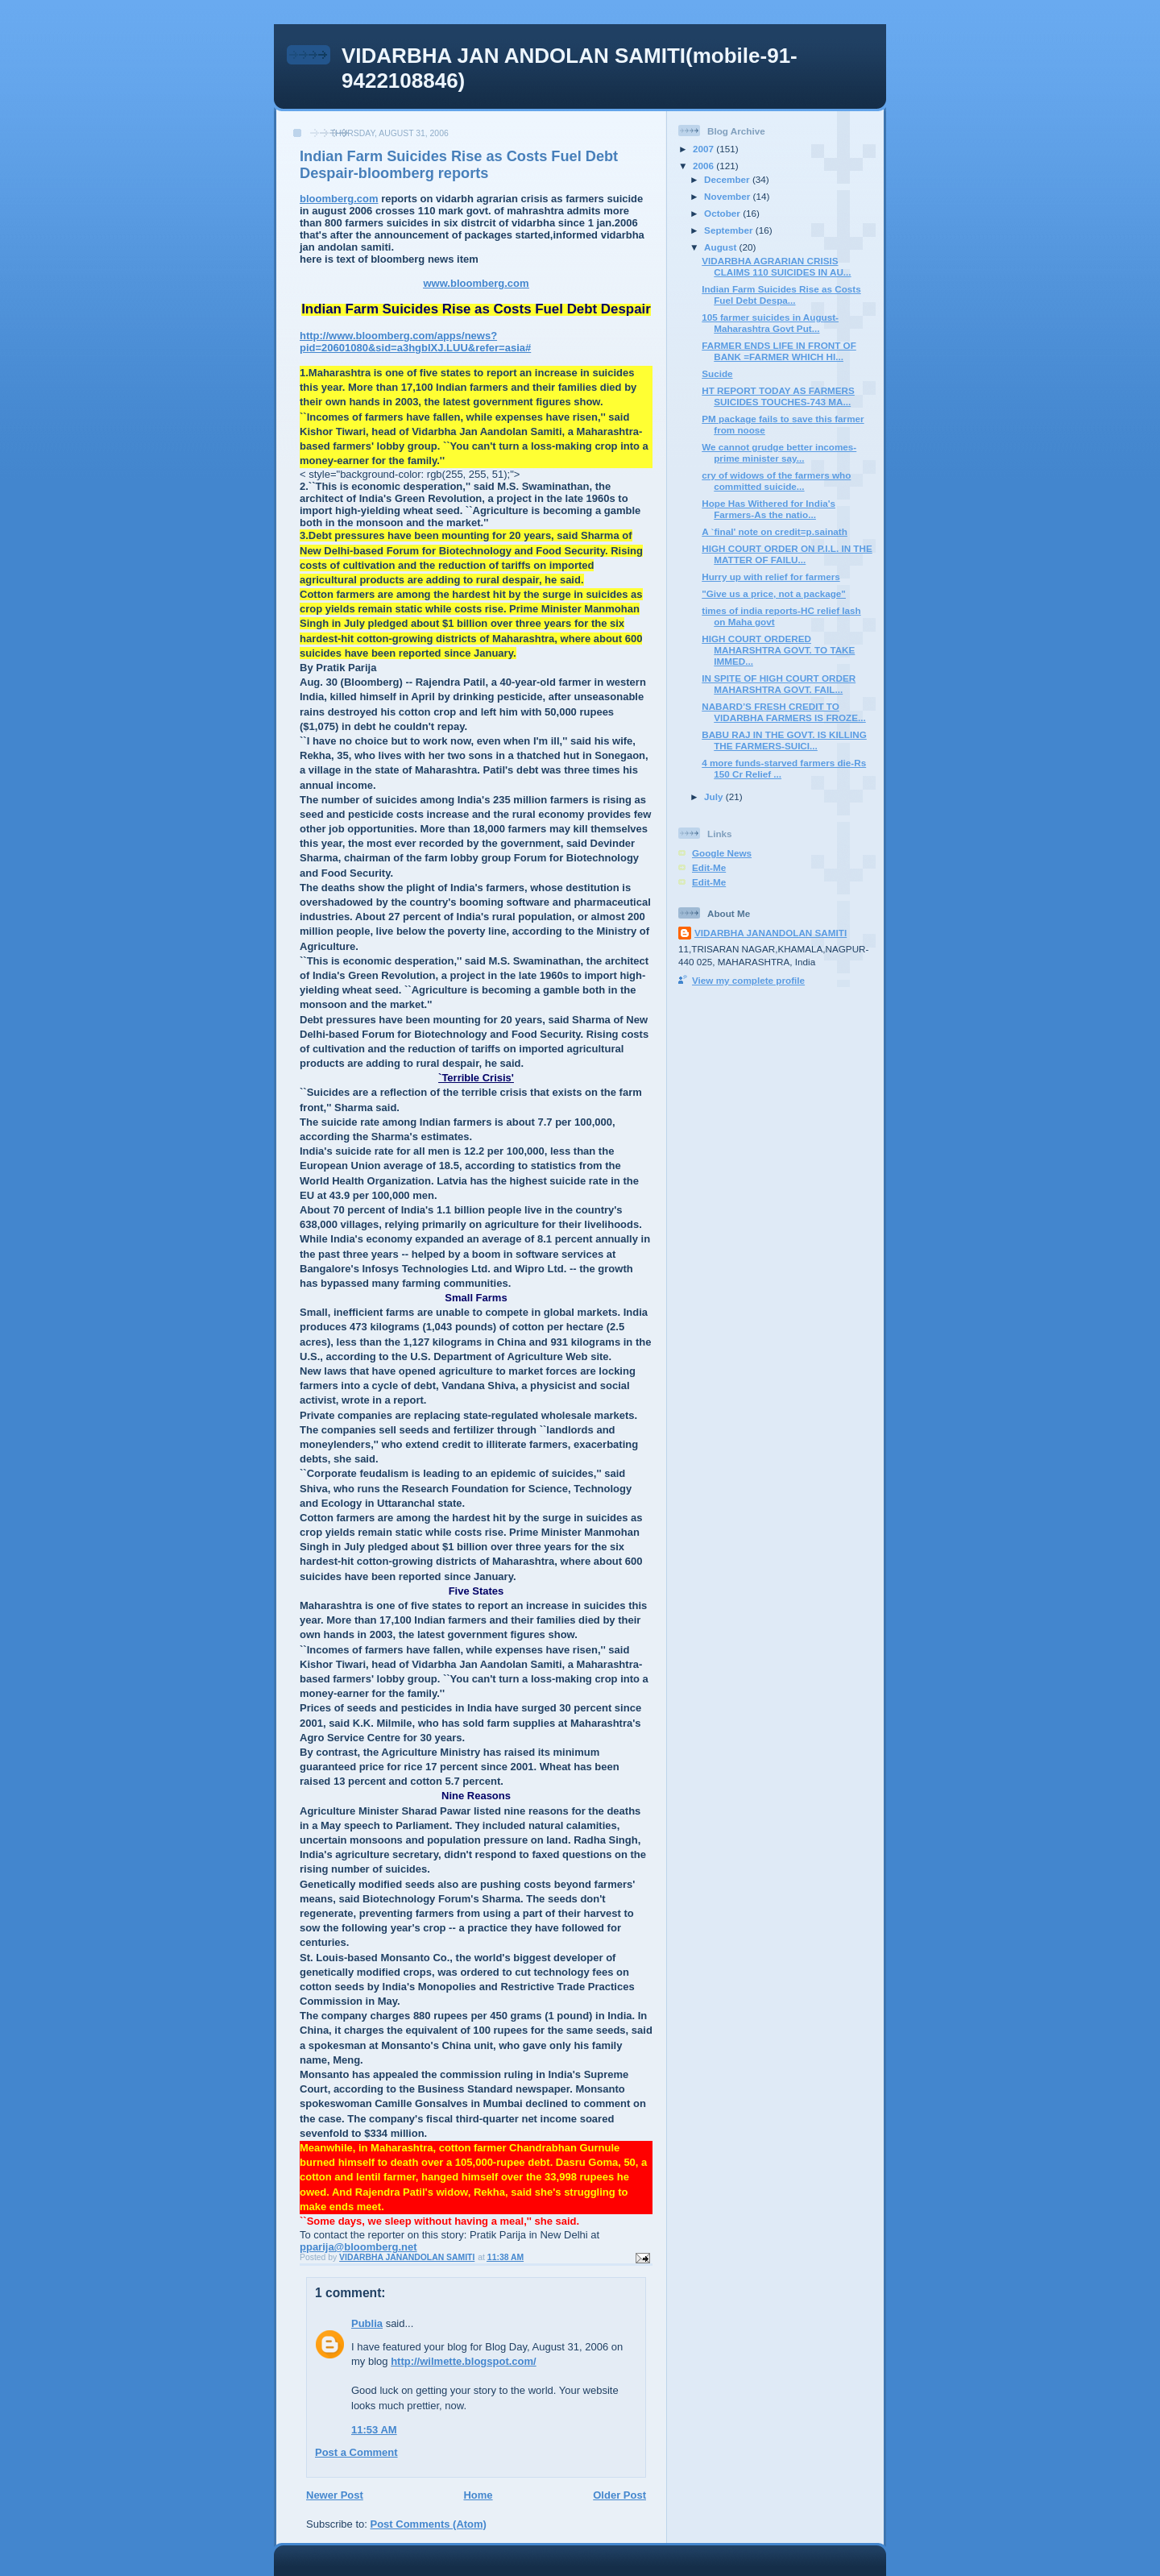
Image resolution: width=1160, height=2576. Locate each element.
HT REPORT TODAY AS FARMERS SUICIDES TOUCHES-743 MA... (778, 396)
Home (477, 2495)
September (730, 230)
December (728, 179)
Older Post (619, 2495)
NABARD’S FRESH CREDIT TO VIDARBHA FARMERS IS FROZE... (784, 712)
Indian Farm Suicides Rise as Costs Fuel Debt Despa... (781, 294)
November (728, 196)
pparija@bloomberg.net (358, 2247)
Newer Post (334, 2495)
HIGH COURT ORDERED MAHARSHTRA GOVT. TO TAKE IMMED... (778, 649)
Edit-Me (709, 867)
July (715, 796)
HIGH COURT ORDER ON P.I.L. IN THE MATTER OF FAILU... (787, 554)
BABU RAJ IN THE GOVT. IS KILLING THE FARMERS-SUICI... (784, 740)
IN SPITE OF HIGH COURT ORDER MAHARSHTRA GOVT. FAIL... (779, 684)
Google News (722, 853)
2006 (704, 165)
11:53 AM (374, 2430)
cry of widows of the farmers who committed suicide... (776, 481)
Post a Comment (356, 2452)
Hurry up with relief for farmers (770, 576)
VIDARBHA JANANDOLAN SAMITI (770, 932)
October (723, 213)
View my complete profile (748, 980)
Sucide (717, 373)
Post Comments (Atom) (429, 2524)
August (722, 247)
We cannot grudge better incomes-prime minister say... (779, 452)
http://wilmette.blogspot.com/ (463, 2361)
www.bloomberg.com (476, 283)
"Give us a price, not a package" (774, 593)
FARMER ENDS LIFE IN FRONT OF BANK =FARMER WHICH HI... (779, 351)
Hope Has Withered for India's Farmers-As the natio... (768, 509)
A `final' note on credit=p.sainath (774, 531)
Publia (367, 2323)
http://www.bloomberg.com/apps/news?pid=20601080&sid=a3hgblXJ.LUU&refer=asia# (415, 342)
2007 (704, 148)
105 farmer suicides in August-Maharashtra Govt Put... (770, 323)
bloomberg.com (339, 199)
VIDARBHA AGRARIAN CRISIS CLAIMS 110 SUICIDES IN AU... (776, 266)
